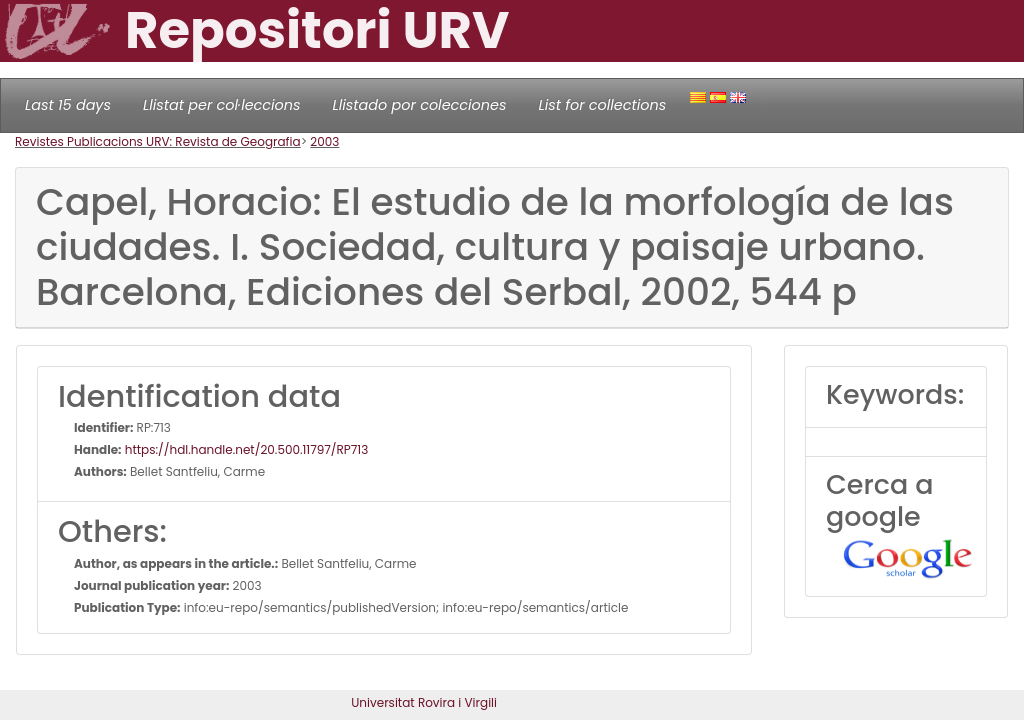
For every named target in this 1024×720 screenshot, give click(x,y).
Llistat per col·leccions (222, 105)
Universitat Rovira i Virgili (424, 702)
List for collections (602, 105)
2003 (324, 141)
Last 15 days (68, 105)
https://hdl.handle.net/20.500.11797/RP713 (245, 449)
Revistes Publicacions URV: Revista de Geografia (158, 141)
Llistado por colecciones (420, 105)
